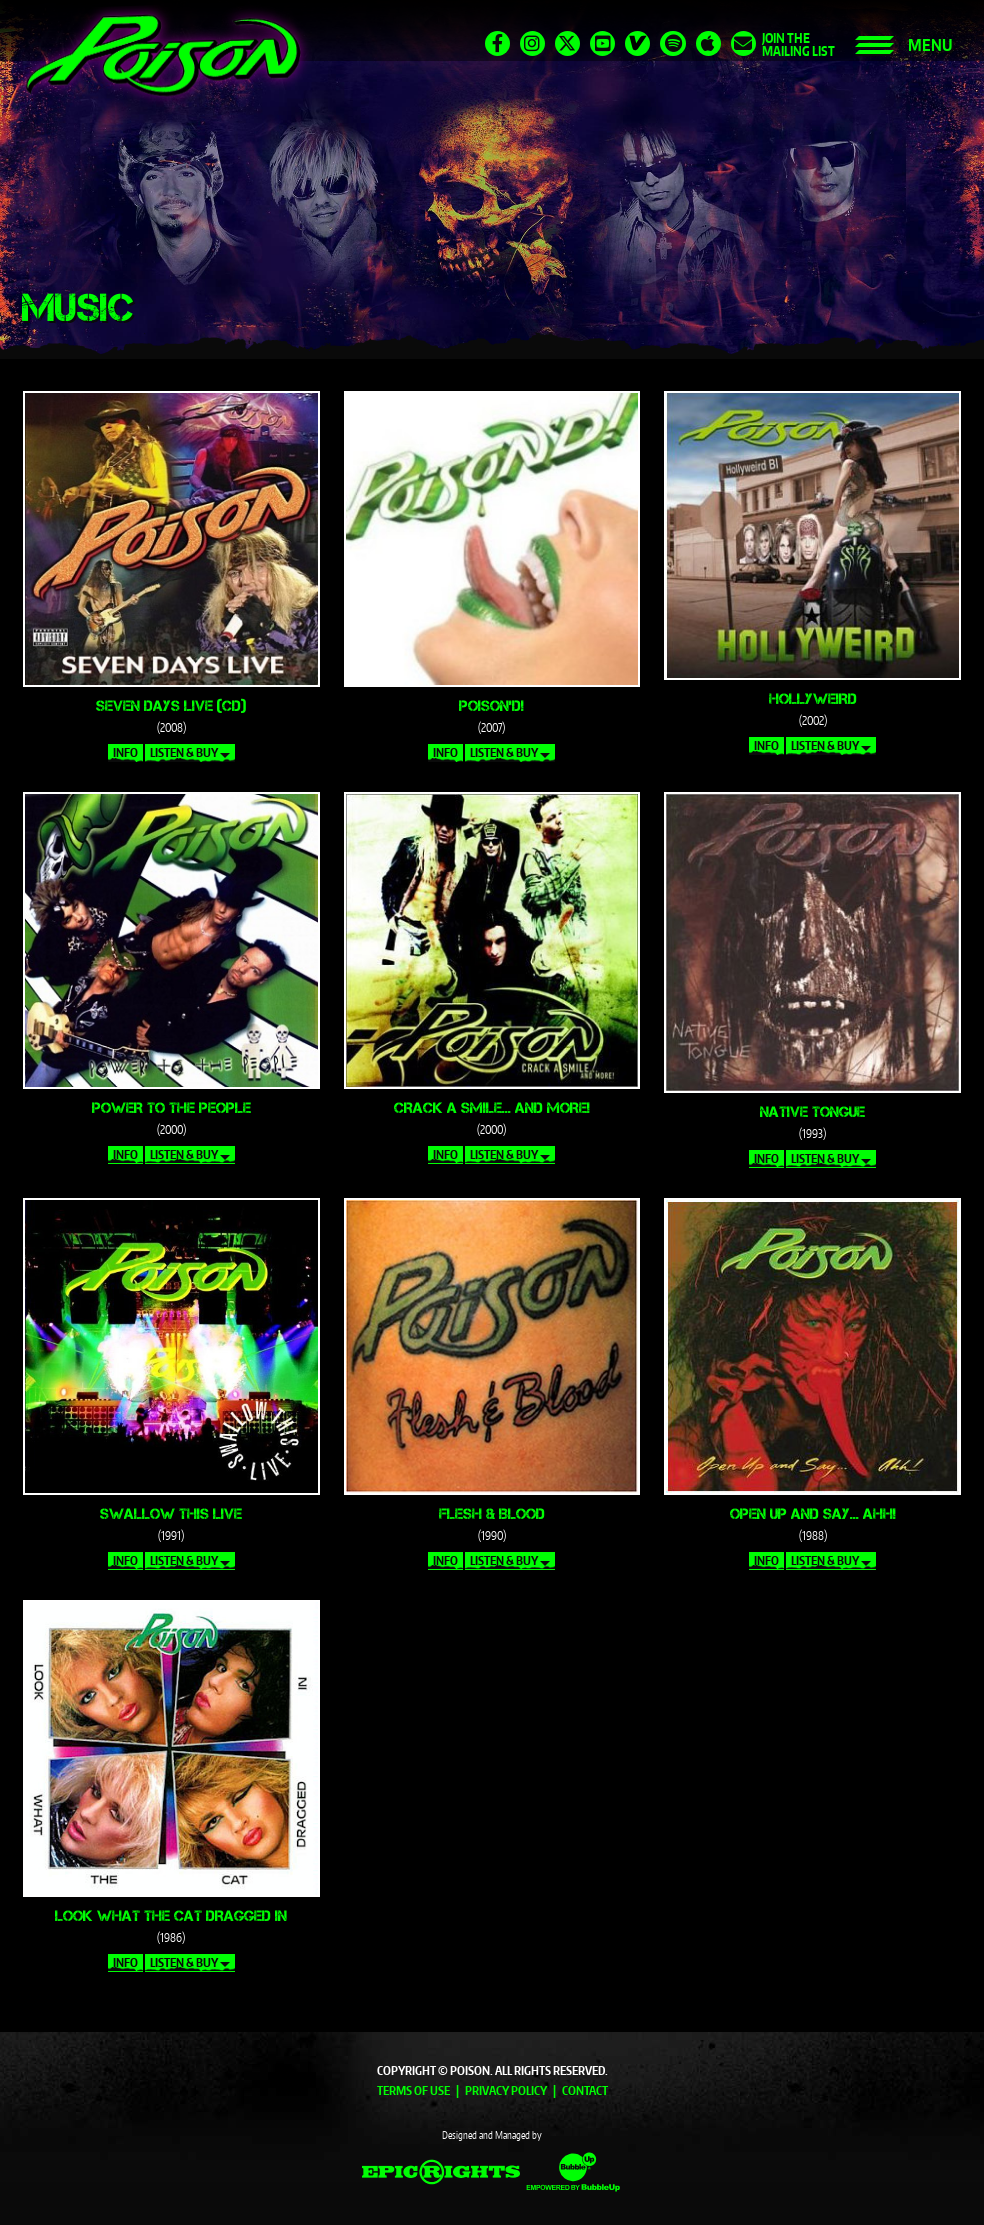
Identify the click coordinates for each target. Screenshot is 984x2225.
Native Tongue (812, 1111)
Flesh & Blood (492, 1513)
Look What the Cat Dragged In (171, 1915)
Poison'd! (491, 705)
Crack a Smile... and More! (492, 1107)
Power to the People (171, 1107)
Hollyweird (813, 698)
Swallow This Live (171, 1513)
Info (125, 752)
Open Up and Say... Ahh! (813, 1513)
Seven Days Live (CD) (171, 705)
